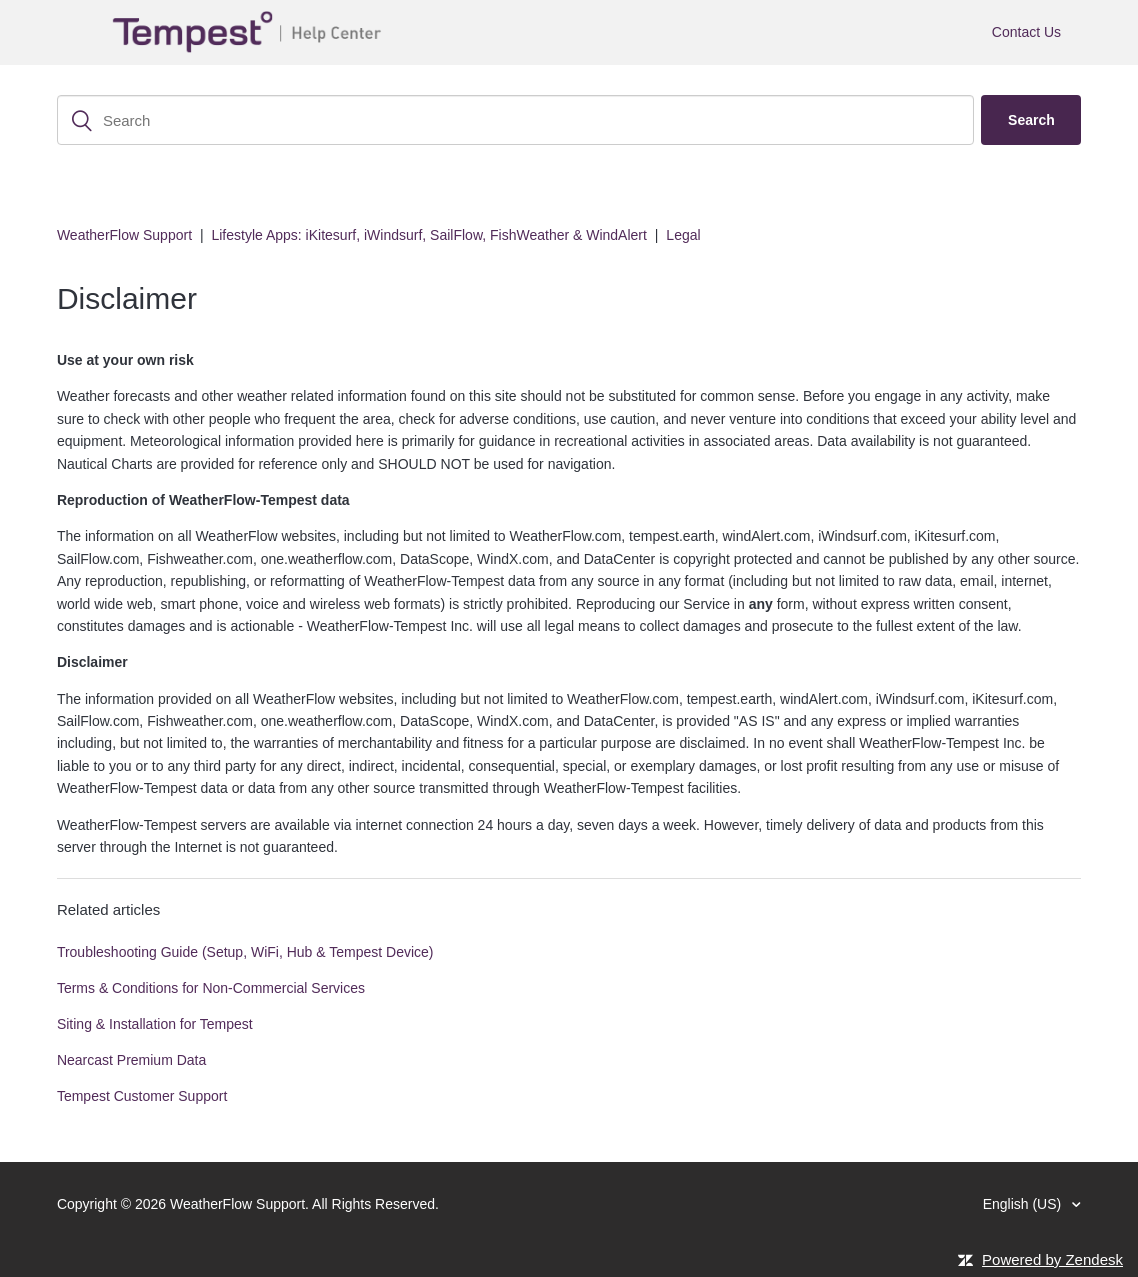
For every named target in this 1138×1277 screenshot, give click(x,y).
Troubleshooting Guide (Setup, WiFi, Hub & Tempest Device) (245, 952)
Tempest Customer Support (142, 1096)
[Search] (515, 120)
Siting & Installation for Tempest (155, 1024)
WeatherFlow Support (124, 235)
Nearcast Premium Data (131, 1060)
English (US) (1024, 1204)
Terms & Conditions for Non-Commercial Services (211, 988)
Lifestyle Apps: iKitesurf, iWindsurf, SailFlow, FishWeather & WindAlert (428, 235)
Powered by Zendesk (1052, 1259)
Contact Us (1026, 32)
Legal (683, 235)
